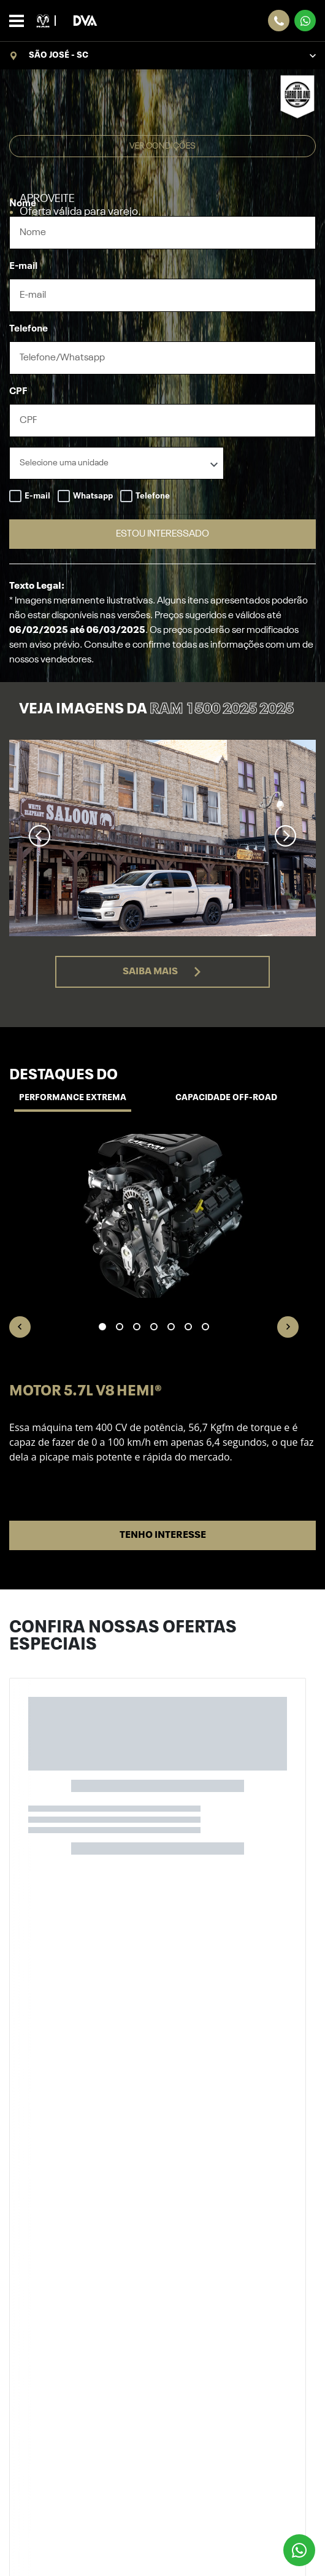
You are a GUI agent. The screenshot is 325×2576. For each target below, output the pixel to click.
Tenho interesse (163, 1535)
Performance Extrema (72, 1097)
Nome (22, 204)
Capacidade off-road (226, 1097)
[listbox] (116, 463)
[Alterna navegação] (20, 21)
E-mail (23, 266)
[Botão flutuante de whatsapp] (299, 2550)
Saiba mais (162, 972)
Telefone (28, 329)
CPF (18, 392)
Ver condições (162, 146)
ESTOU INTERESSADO (162, 534)
